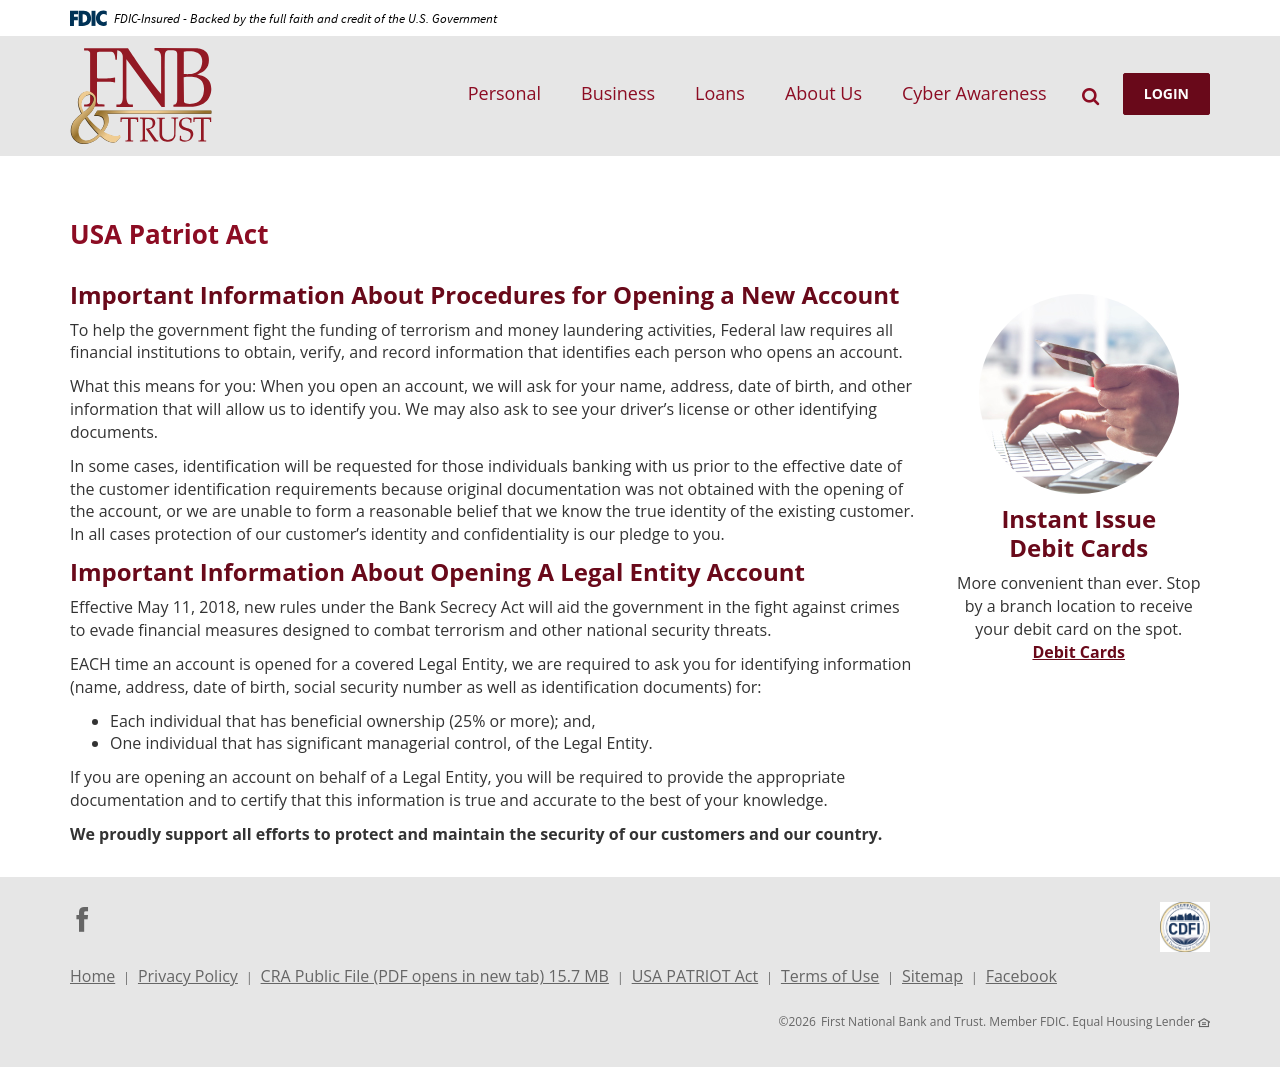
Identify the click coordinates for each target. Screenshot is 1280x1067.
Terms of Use (830, 976)
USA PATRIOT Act (695, 976)
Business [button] (618, 93)
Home (92, 976)
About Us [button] (823, 93)
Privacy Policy (188, 976)
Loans (720, 93)
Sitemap (932, 976)
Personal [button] (504, 93)
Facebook (1021, 978)
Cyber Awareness (974, 93)
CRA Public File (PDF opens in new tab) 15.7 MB (435, 978)
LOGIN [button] (1166, 93)
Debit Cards (1078, 652)
